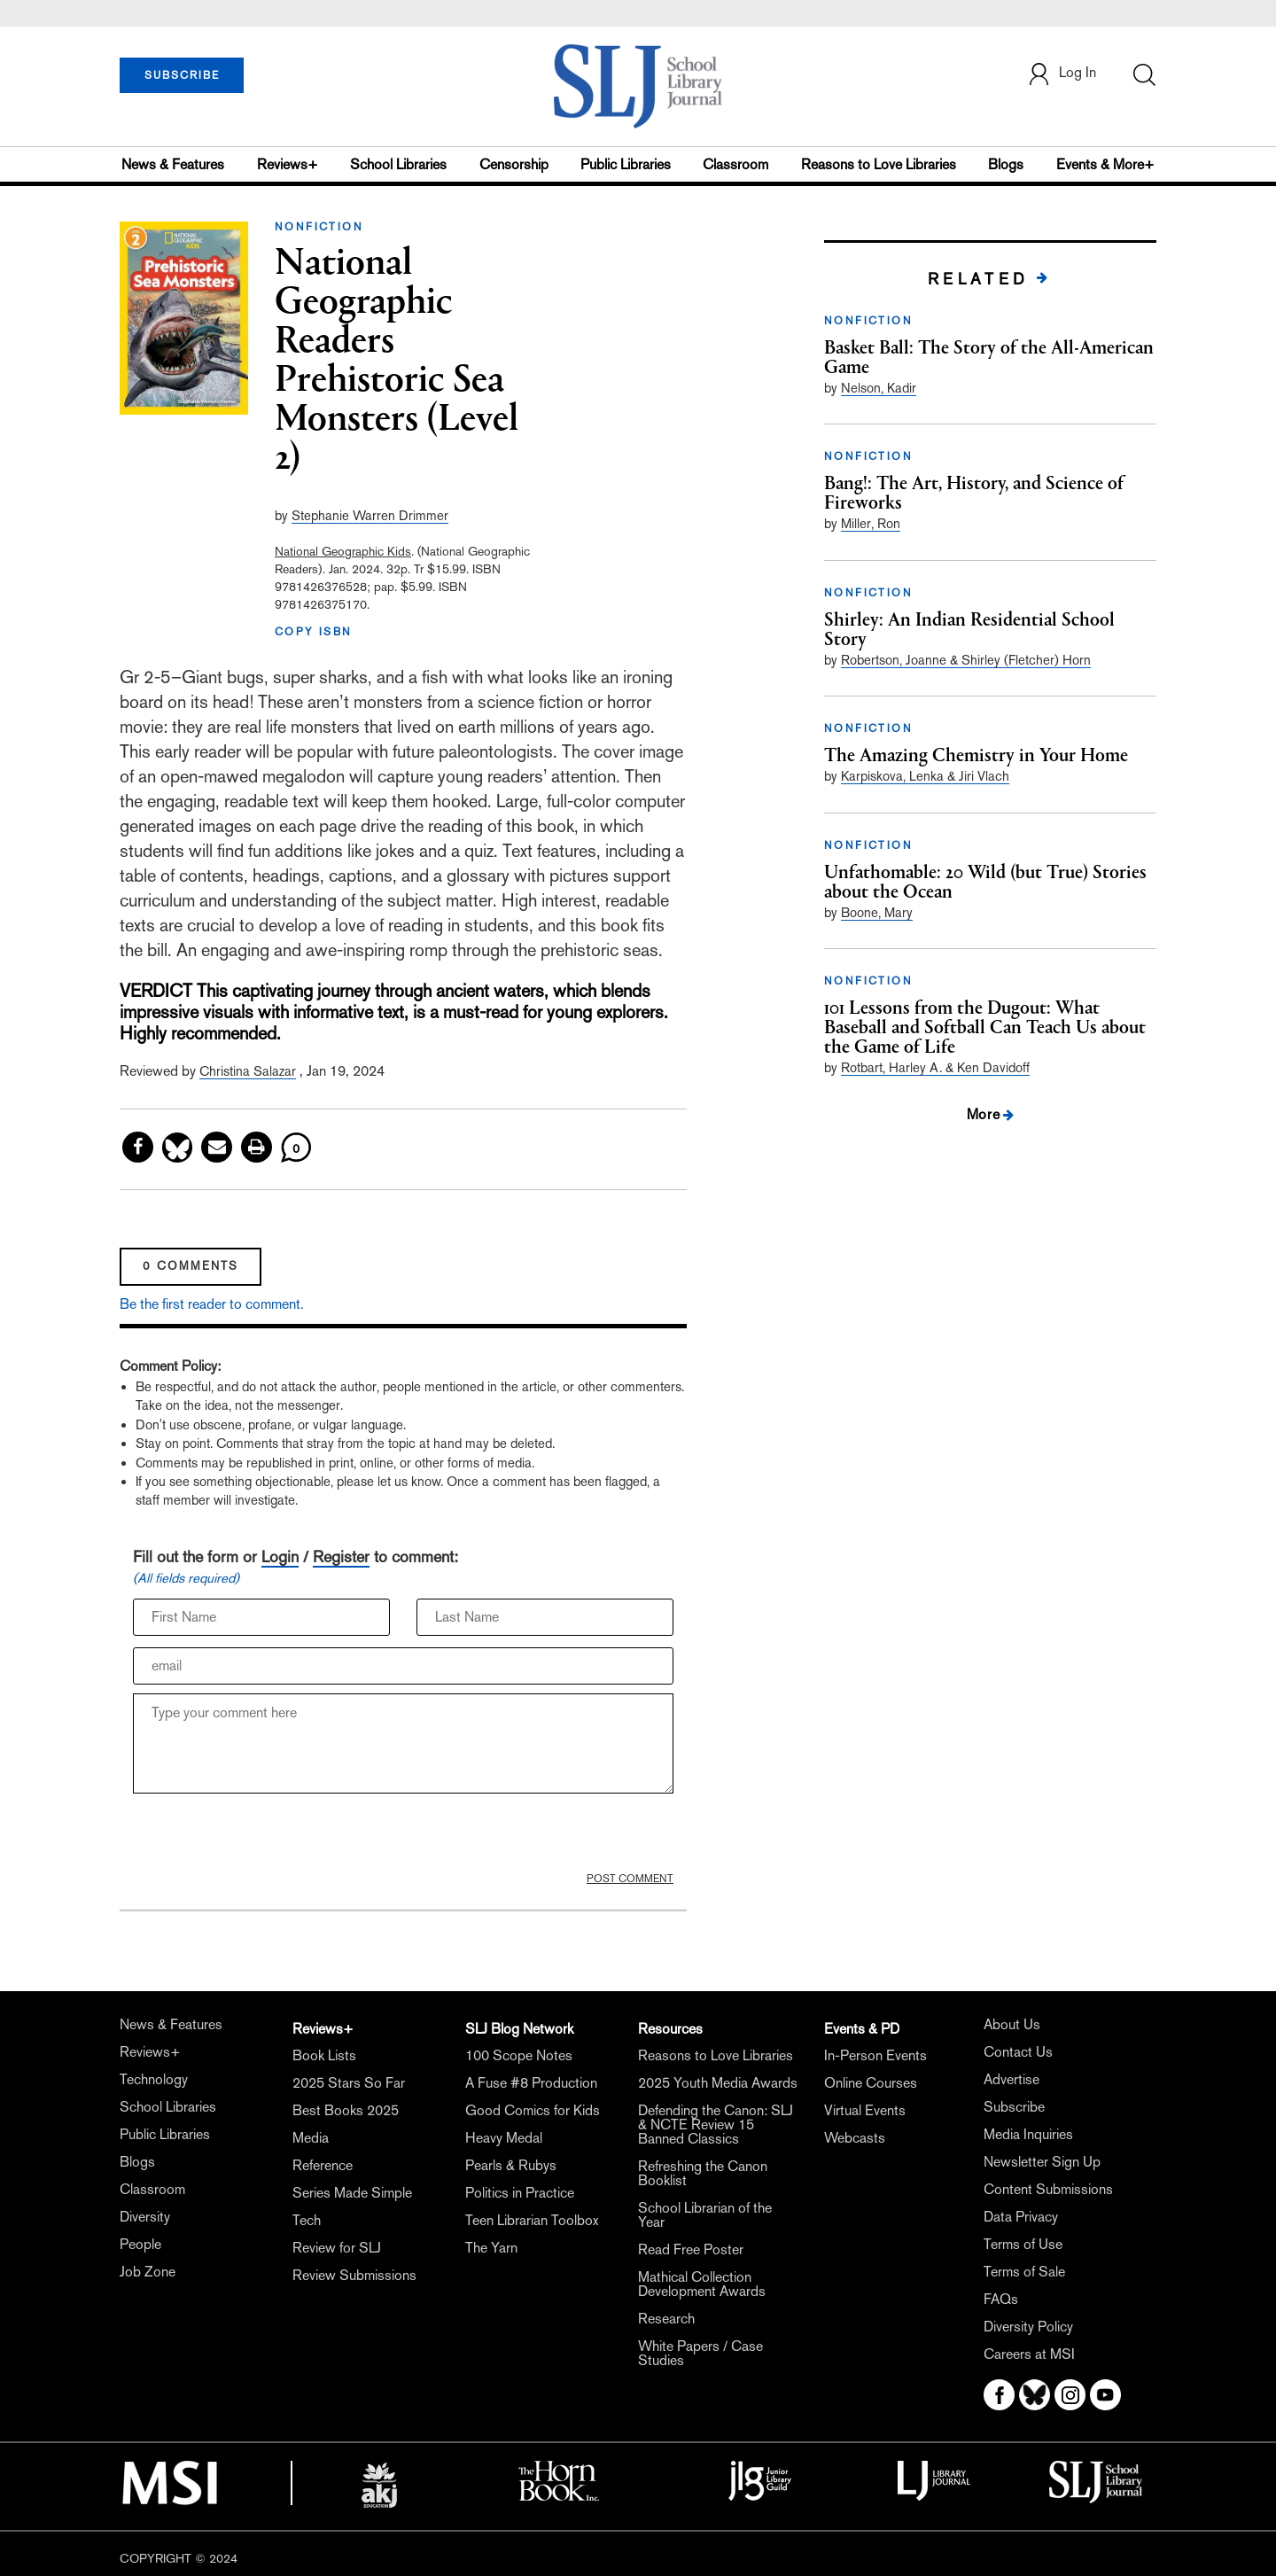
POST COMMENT (630, 1878)
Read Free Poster (690, 2249)
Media (310, 2137)
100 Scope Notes (518, 2055)
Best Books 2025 (345, 2110)
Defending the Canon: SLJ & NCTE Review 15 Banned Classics (715, 2124)
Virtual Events (865, 2110)
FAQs (1001, 2299)
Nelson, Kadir (878, 387)
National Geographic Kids (343, 551)
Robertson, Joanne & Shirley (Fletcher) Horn (966, 659)
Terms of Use (1023, 2244)
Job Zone (147, 2271)
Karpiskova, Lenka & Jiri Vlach (925, 775)
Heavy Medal (503, 2137)
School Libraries (398, 164)
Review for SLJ (336, 2247)
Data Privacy (1021, 2216)
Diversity (145, 2216)
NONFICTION (319, 227)
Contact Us (1018, 2051)
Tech (306, 2220)
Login (280, 1556)
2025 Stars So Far (348, 2082)
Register (341, 1556)
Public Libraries (625, 164)
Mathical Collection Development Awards (702, 2284)
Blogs (1005, 164)
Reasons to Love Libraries (878, 164)
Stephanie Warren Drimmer (370, 515)
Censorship (514, 164)
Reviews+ (287, 164)
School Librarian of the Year (705, 2214)
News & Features (172, 164)
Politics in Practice (519, 2192)
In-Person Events (875, 2055)
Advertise (1011, 2079)
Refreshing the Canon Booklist (702, 2173)
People (140, 2244)
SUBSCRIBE (182, 75)
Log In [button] (1061, 74)
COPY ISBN (314, 631)
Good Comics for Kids (532, 2110)
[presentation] (267, 1837)
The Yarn (491, 2247)
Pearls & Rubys (510, 2165)
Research (666, 2318)
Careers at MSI (1029, 2354)
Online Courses (870, 2082)
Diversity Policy (1028, 2326)
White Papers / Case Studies (700, 2353)
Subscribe (1014, 2106)
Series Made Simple (352, 2192)
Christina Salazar (247, 1070)
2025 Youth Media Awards (718, 2082)
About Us (1012, 2024)
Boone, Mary (877, 912)
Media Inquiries (1028, 2134)
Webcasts (854, 2137)
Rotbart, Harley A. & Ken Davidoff (935, 1067)
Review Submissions (354, 2275)
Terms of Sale (1024, 2271)
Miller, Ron (870, 523)
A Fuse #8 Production (531, 2082)
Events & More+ (1105, 164)
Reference (322, 2165)
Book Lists (324, 2055)
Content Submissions (1048, 2189)
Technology (154, 2079)
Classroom (735, 164)
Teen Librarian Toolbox (531, 2220)
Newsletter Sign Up (1042, 2161)
